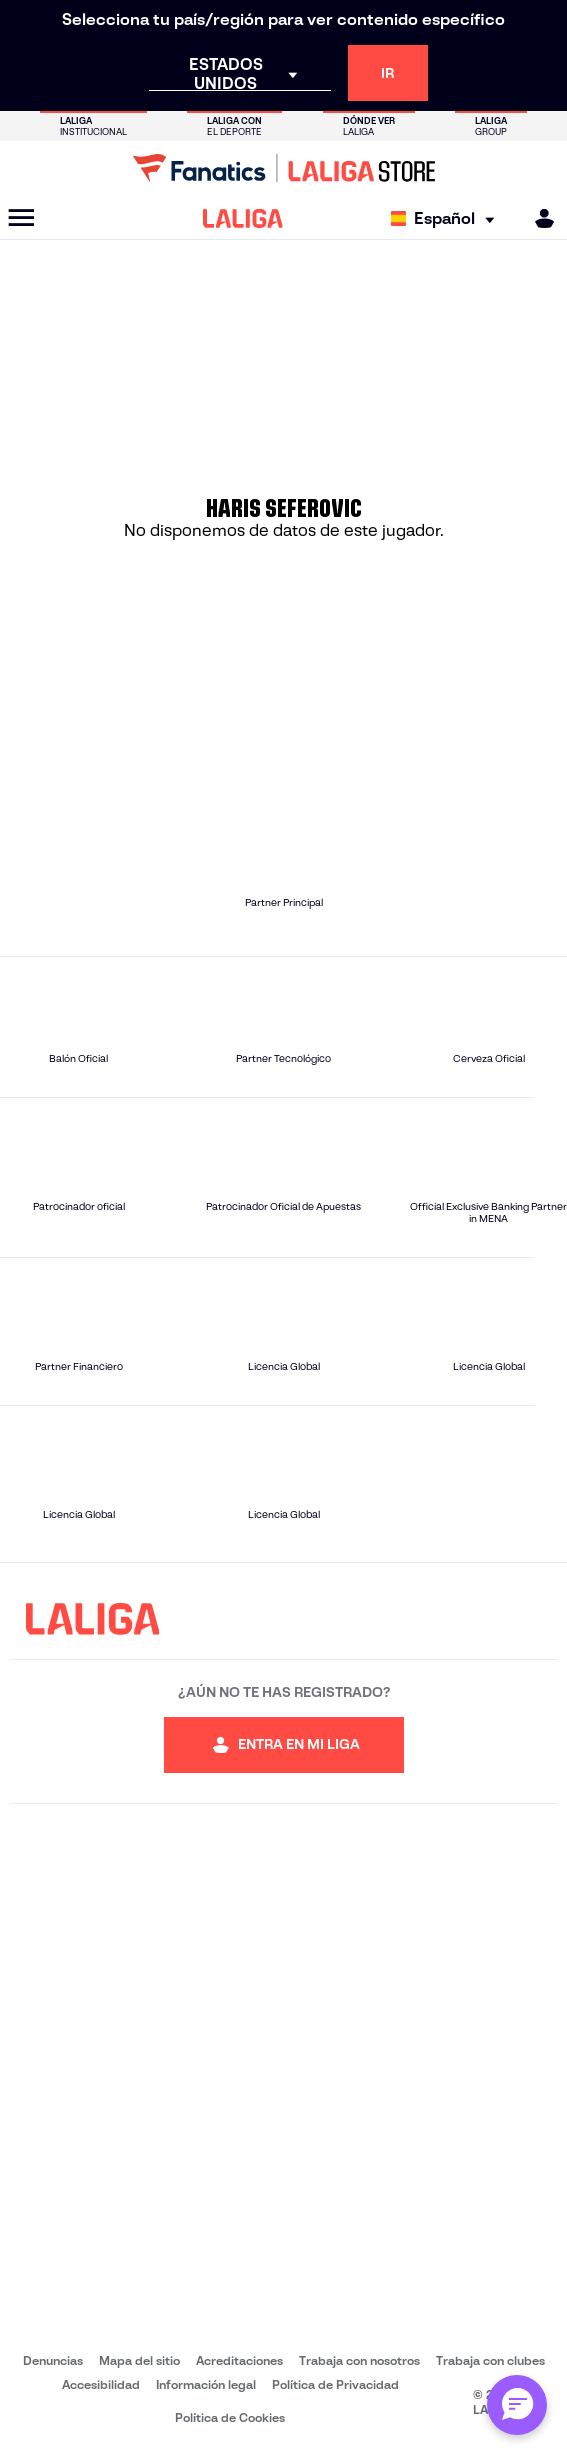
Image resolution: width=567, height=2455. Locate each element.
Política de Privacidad (335, 2384)
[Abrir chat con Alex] (517, 2405)
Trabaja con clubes (490, 2360)
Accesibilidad (101, 2384)
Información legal (206, 2384)
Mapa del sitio (139, 2360)
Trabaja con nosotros (359, 2360)
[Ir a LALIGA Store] (283, 168)
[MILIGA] (538, 218)
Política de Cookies (230, 2417)
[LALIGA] (243, 218)
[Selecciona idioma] (447, 218)
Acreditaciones (239, 2360)
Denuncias (53, 2360)
